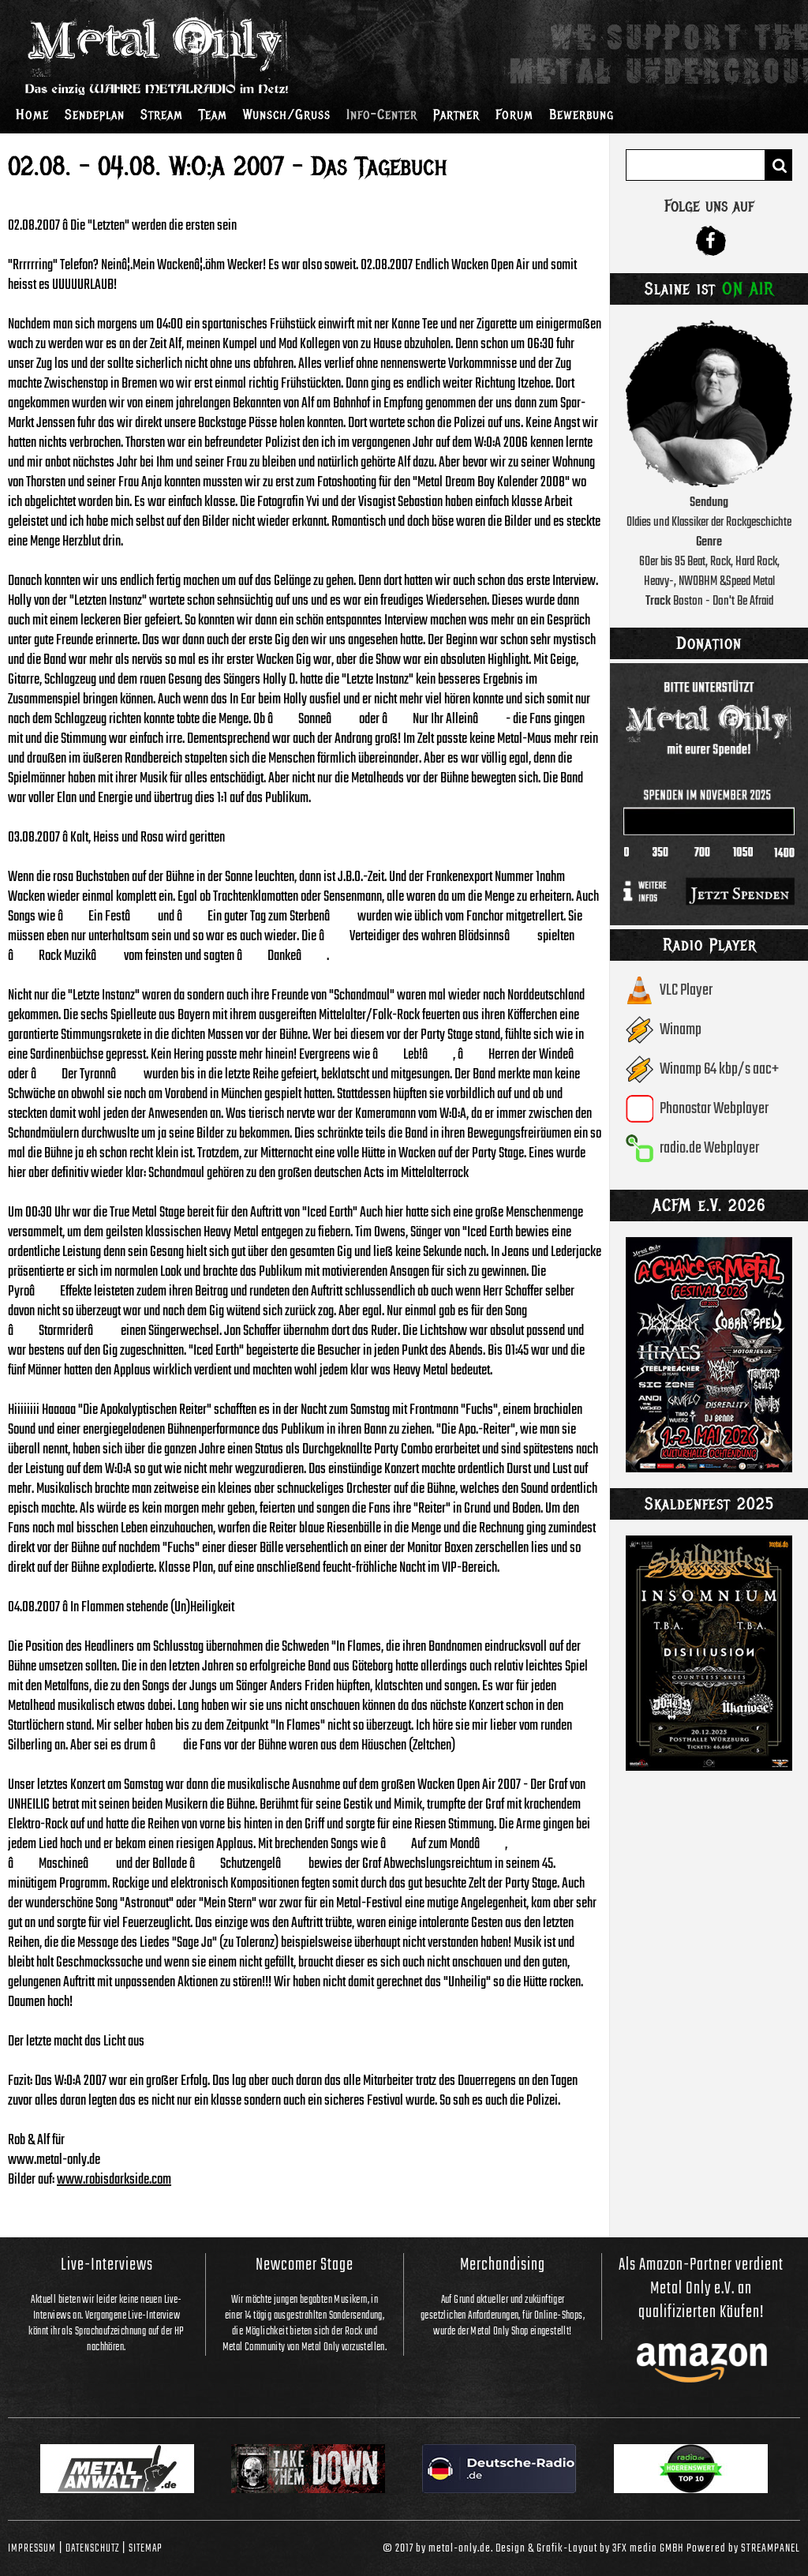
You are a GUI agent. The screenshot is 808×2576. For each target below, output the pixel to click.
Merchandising (502, 2265)
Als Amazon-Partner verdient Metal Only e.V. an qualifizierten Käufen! (701, 2288)
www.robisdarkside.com (114, 2180)
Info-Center (381, 114)
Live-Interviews (107, 2265)
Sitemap (146, 2548)
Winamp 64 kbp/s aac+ (719, 1069)
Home (32, 114)
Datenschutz (92, 2548)
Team (213, 114)
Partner (456, 114)
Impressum (32, 2548)
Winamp (680, 1030)
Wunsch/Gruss (287, 114)
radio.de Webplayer (709, 1148)
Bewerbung (581, 114)
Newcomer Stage (305, 2265)
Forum (514, 114)
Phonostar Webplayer (714, 1109)
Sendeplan (95, 114)
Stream (161, 114)
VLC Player (686, 990)
